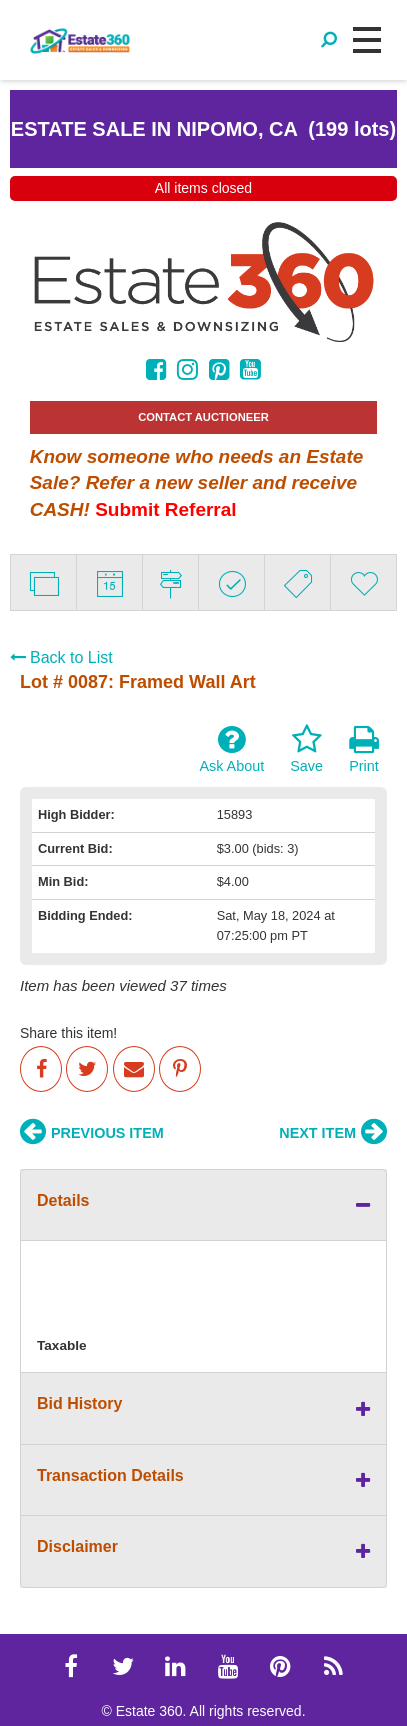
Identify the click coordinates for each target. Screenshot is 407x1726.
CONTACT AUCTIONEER (203, 417)
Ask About (231, 749)
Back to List (61, 657)
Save (306, 749)
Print (364, 749)
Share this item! (68, 1033)
